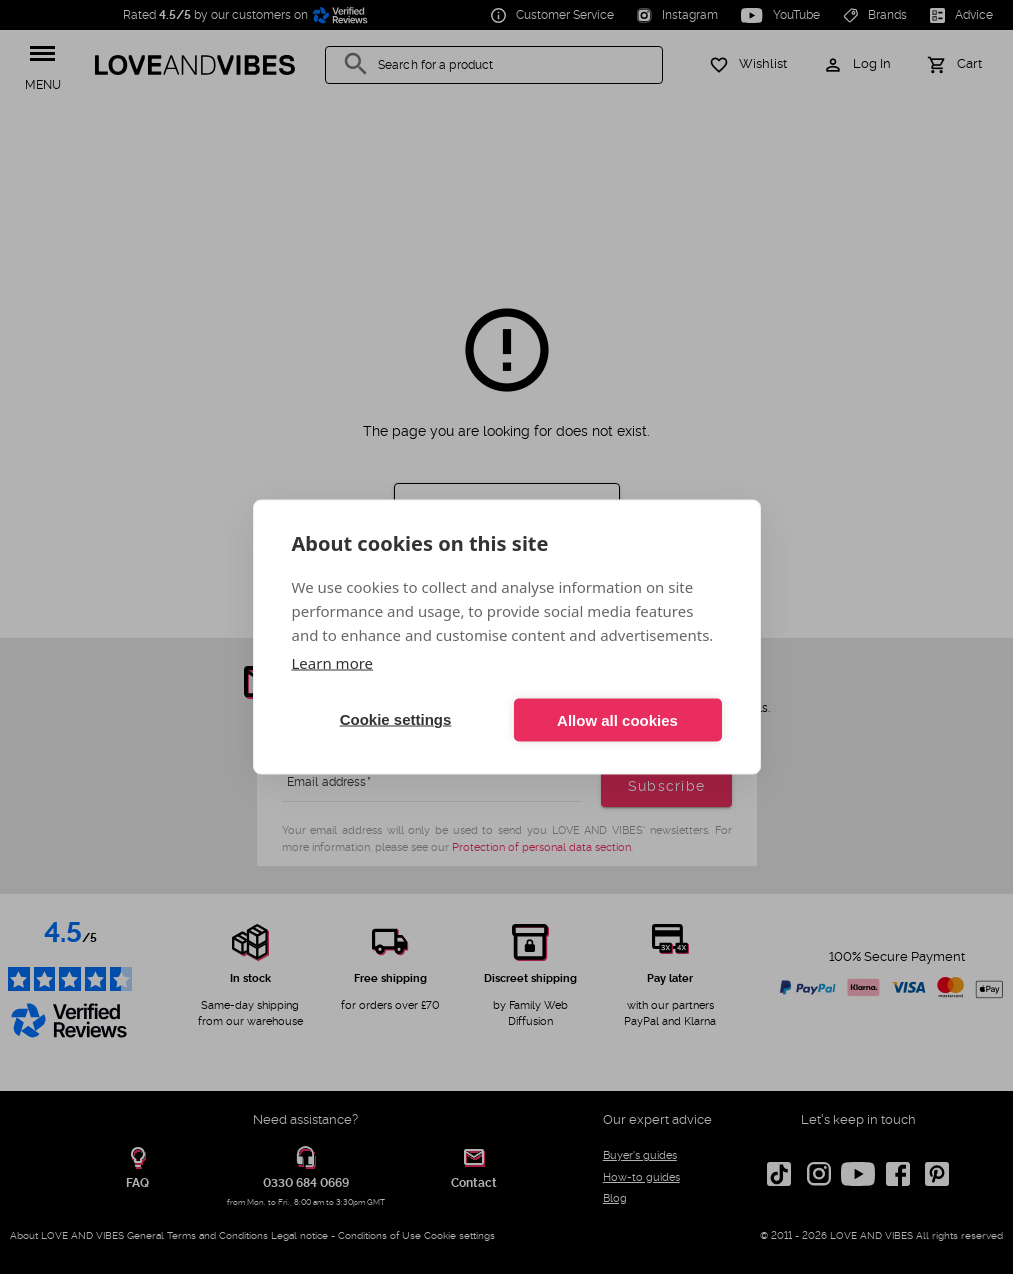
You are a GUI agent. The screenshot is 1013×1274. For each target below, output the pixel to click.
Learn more (333, 663)
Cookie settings (396, 719)
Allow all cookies (617, 719)
